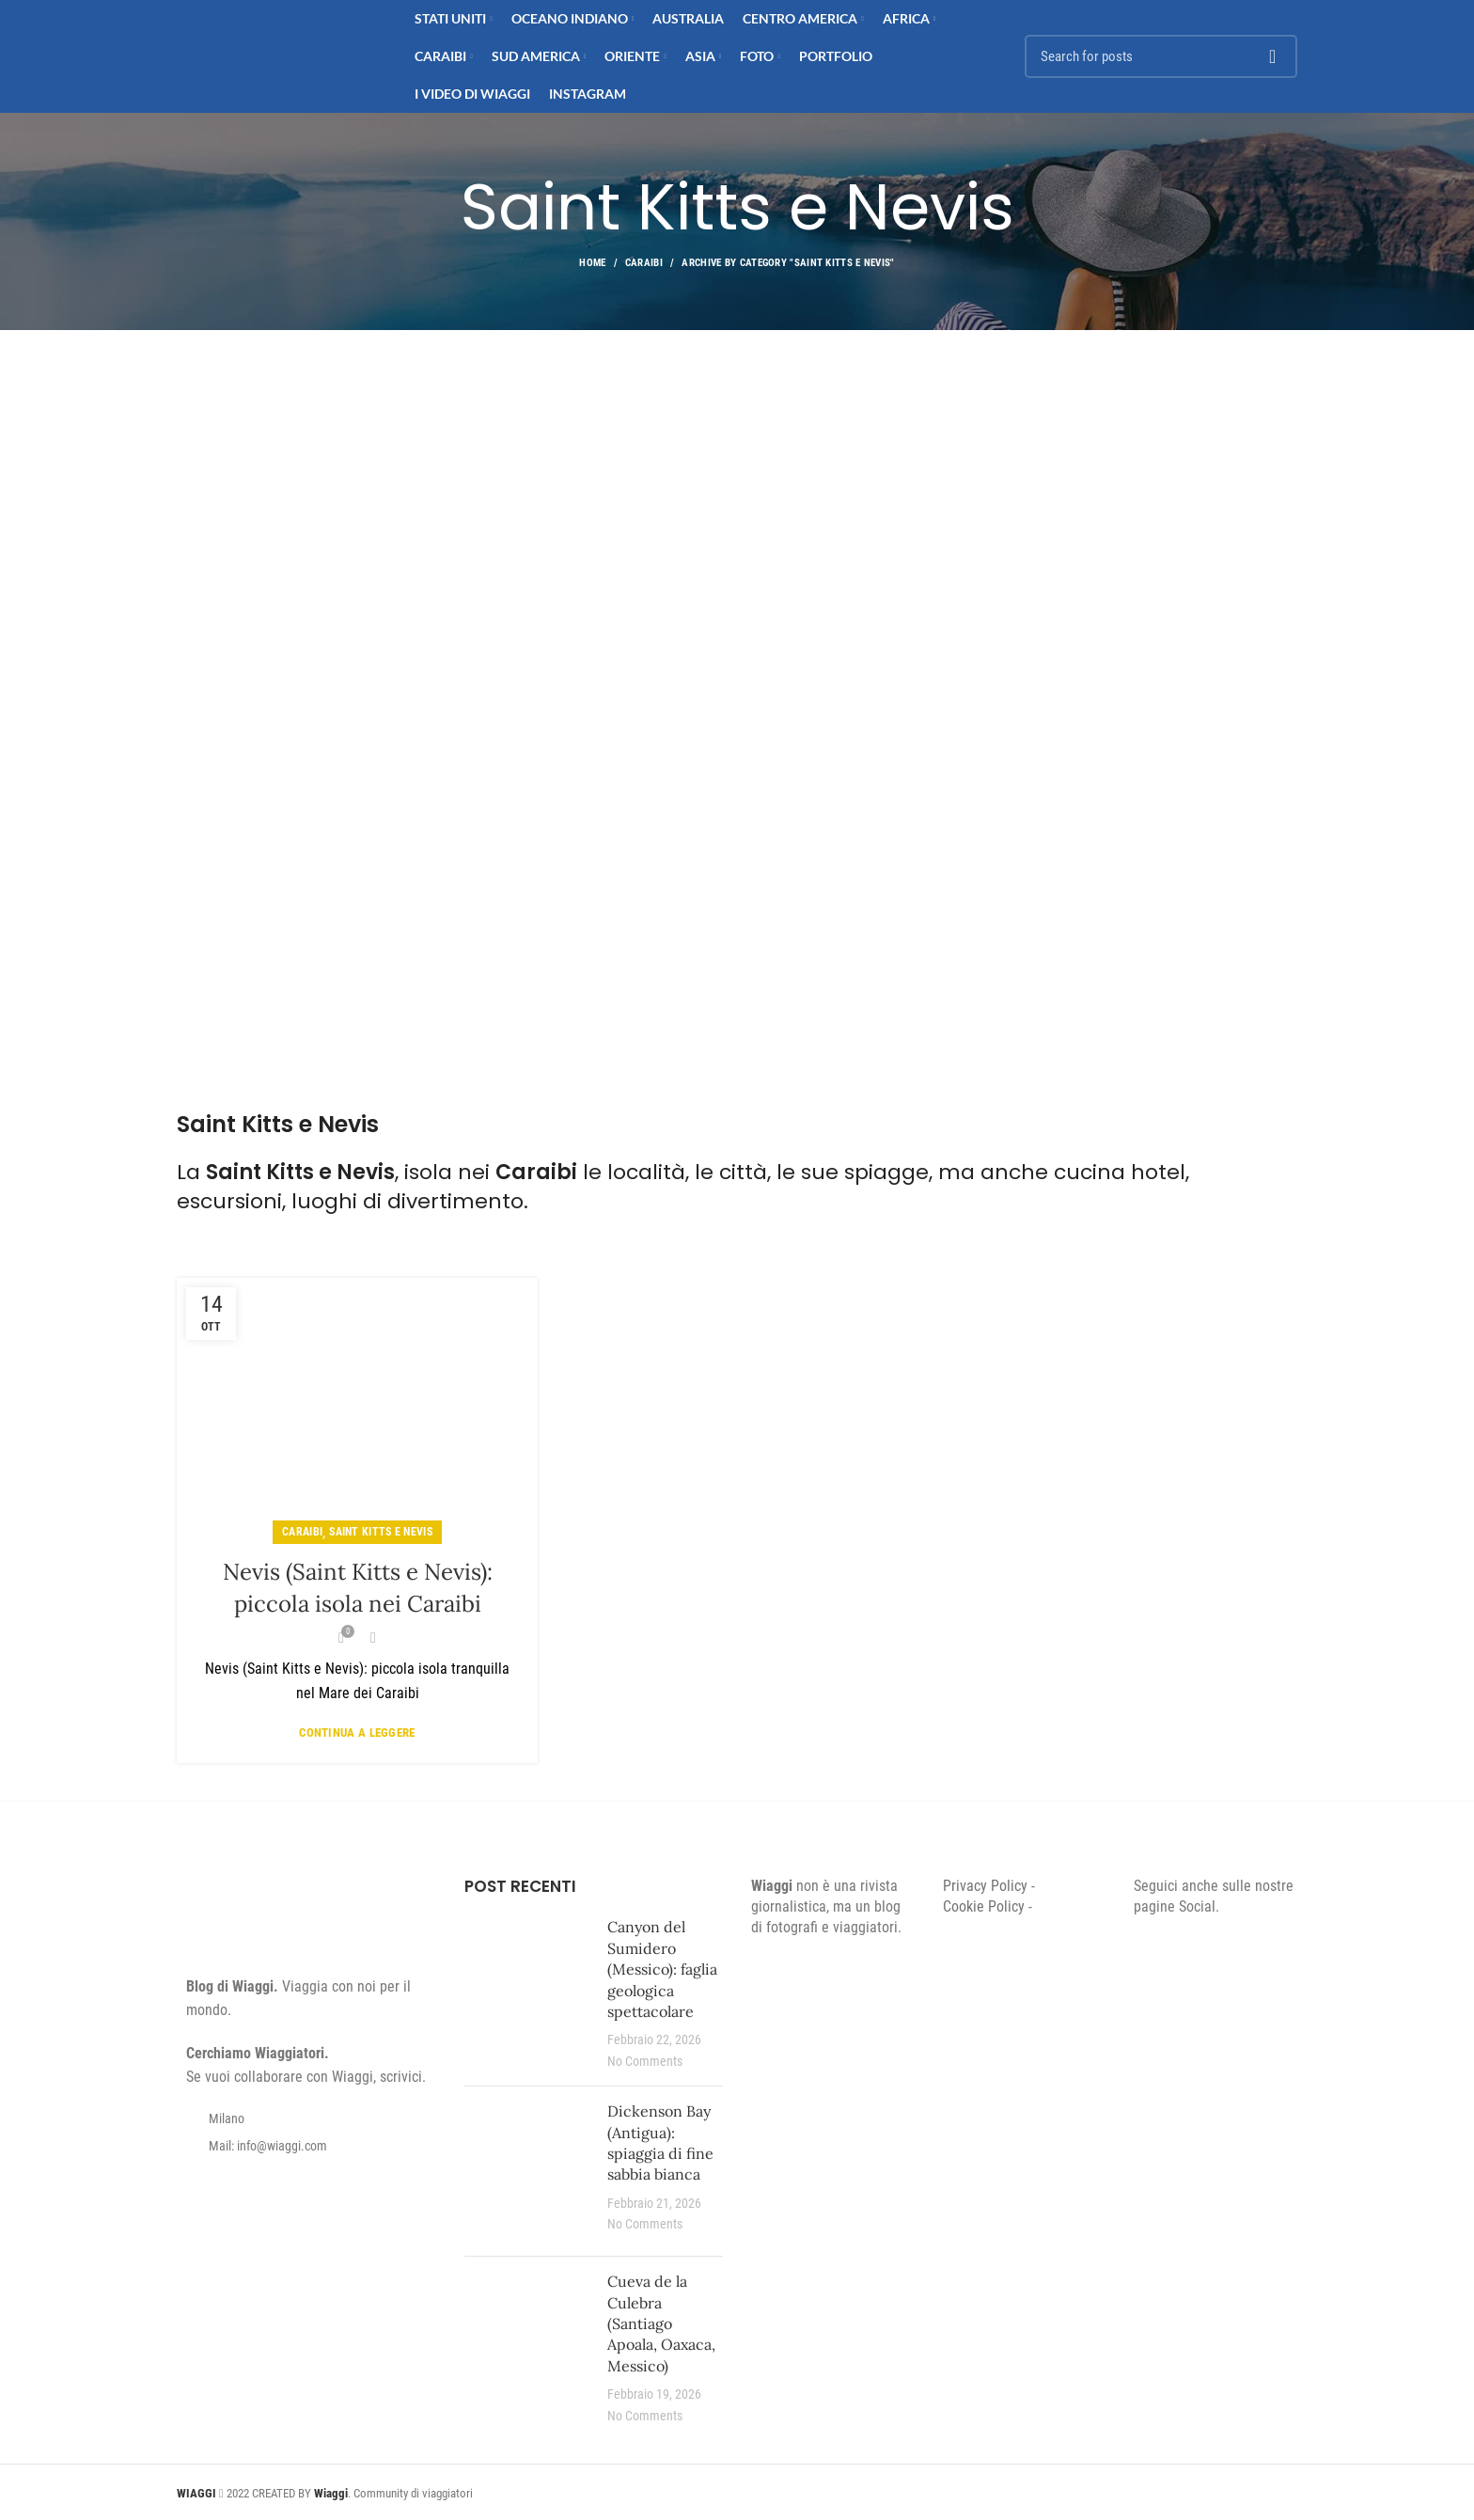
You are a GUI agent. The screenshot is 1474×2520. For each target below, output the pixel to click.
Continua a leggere (357, 1732)
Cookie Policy (984, 1906)
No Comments (644, 2062)
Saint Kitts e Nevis (380, 1531)
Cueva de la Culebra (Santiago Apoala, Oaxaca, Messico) (661, 2323)
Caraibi (644, 263)
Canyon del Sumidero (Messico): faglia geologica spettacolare (662, 1969)
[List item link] (306, 2145)
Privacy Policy (985, 1886)
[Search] (1161, 56)
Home (592, 263)
